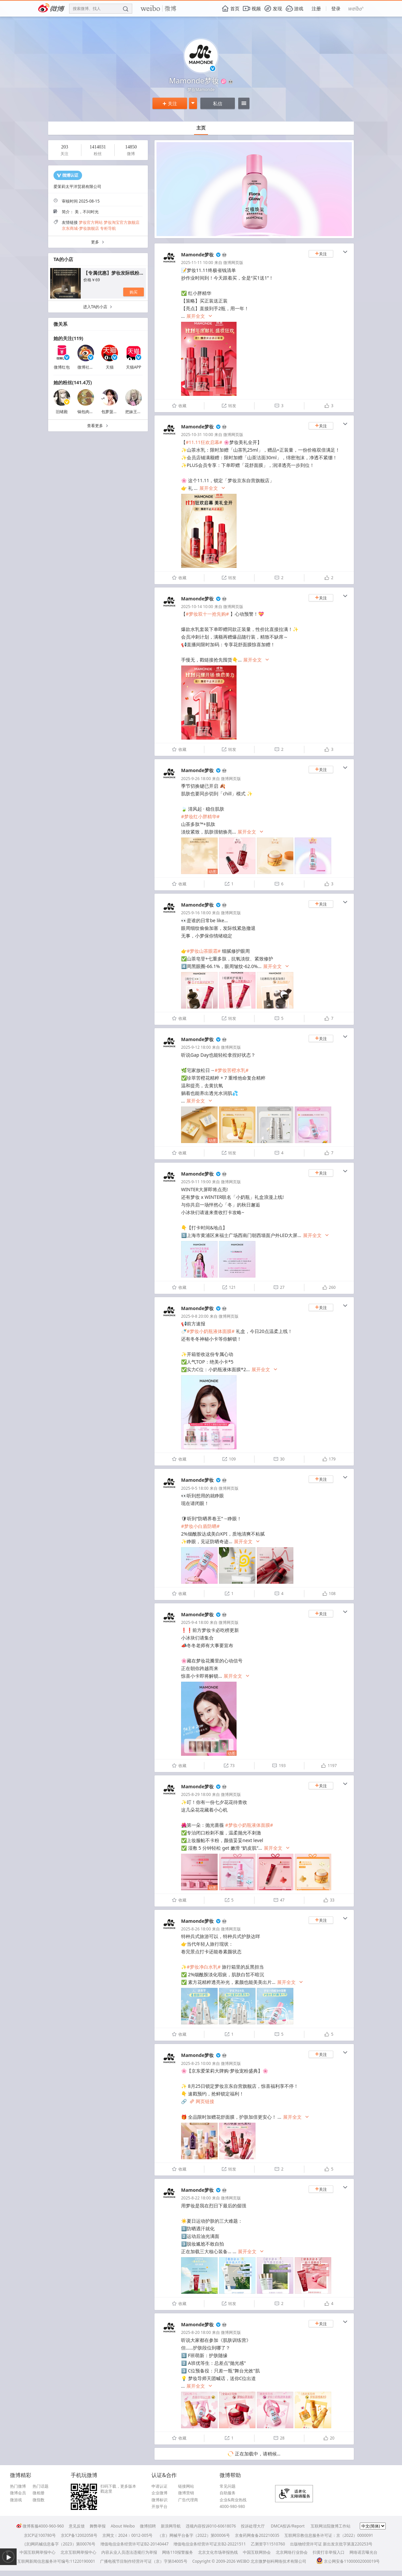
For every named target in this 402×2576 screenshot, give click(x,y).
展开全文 (199, 316)
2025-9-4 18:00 (195, 1622)
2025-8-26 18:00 (196, 1929)
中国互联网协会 (257, 2552)
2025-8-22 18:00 (196, 2198)
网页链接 (202, 2101)
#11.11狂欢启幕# (204, 442)
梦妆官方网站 (91, 222)
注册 (316, 8)
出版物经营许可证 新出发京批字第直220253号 (331, 2544)
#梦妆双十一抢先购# (207, 614)
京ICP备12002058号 (79, 2535)
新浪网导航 (171, 2526)
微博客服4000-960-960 (40, 2526)
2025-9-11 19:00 (196, 1182)
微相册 (39, 2493)
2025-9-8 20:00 (195, 1316)
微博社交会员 (89, 367)
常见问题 (228, 2486)
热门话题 (41, 2486)
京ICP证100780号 (40, 2535)
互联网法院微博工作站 (331, 2526)
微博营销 (186, 2493)
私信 (217, 103)
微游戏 (16, 2500)
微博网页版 (233, 262)
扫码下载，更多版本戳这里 (118, 2489)
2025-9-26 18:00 (196, 778)
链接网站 (186, 2486)
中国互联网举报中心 (37, 2552)
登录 (336, 8)
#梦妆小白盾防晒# (200, 1526)
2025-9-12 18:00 (196, 1047)
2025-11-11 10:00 (197, 262)
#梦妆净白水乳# (204, 1967)
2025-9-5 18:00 (195, 1488)
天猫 (110, 367)
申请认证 (159, 2486)
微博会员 (18, 2493)
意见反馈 (77, 2526)
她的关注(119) (68, 338)
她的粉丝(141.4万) (72, 382)
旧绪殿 (62, 411)
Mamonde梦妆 (197, 254)
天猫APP (133, 367)
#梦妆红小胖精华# (200, 816)
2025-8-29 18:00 (196, 1794)
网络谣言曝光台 (363, 2552)
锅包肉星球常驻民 (93, 411)
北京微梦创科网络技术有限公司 (278, 2561)
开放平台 (159, 2506)
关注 (169, 103)
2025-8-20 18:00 (196, 2332)
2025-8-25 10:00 (196, 2063)
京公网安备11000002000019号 (348, 2561)
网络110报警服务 (177, 2552)
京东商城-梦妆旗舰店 (80, 228)
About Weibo (123, 2526)
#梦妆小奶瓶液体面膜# (211, 1331)
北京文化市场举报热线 (218, 2552)
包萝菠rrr (109, 411)
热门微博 (18, 2486)
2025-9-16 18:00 (196, 913)
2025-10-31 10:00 (197, 434)
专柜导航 (108, 228)
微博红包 (62, 367)
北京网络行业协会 (292, 2552)
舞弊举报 (98, 2526)
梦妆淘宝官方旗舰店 (122, 222)
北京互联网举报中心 (78, 2552)
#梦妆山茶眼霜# (204, 951)
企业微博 (159, 2493)
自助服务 (228, 2493)
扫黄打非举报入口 (329, 2552)
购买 (134, 292)
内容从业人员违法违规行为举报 (129, 2552)
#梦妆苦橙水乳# (232, 1070)
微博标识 (159, 2500)
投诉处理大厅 (253, 2526)
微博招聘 (148, 2526)
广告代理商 (188, 2500)
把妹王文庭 (135, 411)
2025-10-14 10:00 (197, 606)
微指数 (39, 2500)
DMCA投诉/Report (288, 2526)
